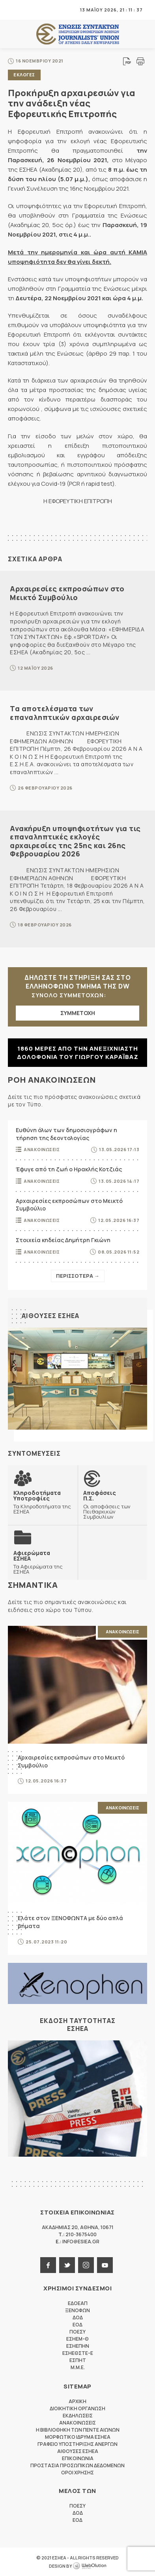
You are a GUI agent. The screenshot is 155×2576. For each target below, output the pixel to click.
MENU (13, 10)
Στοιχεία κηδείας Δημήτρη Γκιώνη (63, 1240)
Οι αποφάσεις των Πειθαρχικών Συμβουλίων (112, 1504)
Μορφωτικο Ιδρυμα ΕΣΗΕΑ (77, 2437)
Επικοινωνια (77, 2458)
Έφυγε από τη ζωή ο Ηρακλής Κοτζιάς (69, 1169)
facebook (48, 2265)
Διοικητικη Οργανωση (77, 2408)
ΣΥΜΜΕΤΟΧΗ (77, 1013)
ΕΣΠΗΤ (77, 2360)
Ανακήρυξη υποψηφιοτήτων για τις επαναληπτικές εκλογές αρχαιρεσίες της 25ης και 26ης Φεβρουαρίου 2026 (75, 841)
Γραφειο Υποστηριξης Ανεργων (77, 2444)
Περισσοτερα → (77, 1275)
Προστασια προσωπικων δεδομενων (77, 2465)
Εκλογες (24, 75)
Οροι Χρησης (77, 2472)
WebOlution (89, 2566)
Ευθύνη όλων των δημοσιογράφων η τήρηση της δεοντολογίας (66, 1134)
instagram (86, 2265)
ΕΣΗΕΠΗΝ (77, 2346)
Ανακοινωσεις (42, 1149)
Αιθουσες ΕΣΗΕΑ (50, 1315)
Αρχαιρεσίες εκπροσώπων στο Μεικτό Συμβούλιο (67, 593)
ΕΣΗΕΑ (77, 34)
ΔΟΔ (78, 2317)
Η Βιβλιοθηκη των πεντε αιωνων (78, 2429)
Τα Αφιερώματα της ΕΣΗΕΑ (42, 1562)
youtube (105, 2265)
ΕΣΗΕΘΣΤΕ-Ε (77, 2353)
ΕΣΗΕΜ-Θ (77, 2338)
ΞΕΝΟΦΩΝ (77, 2310)
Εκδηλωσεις (78, 2415)
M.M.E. (78, 2367)
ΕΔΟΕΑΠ (78, 2303)
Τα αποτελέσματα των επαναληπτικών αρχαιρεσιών (65, 713)
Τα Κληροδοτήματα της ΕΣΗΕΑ (42, 1502)
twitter (67, 2265)
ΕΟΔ (77, 2324)
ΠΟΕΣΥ (77, 2331)
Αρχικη (77, 2401)
